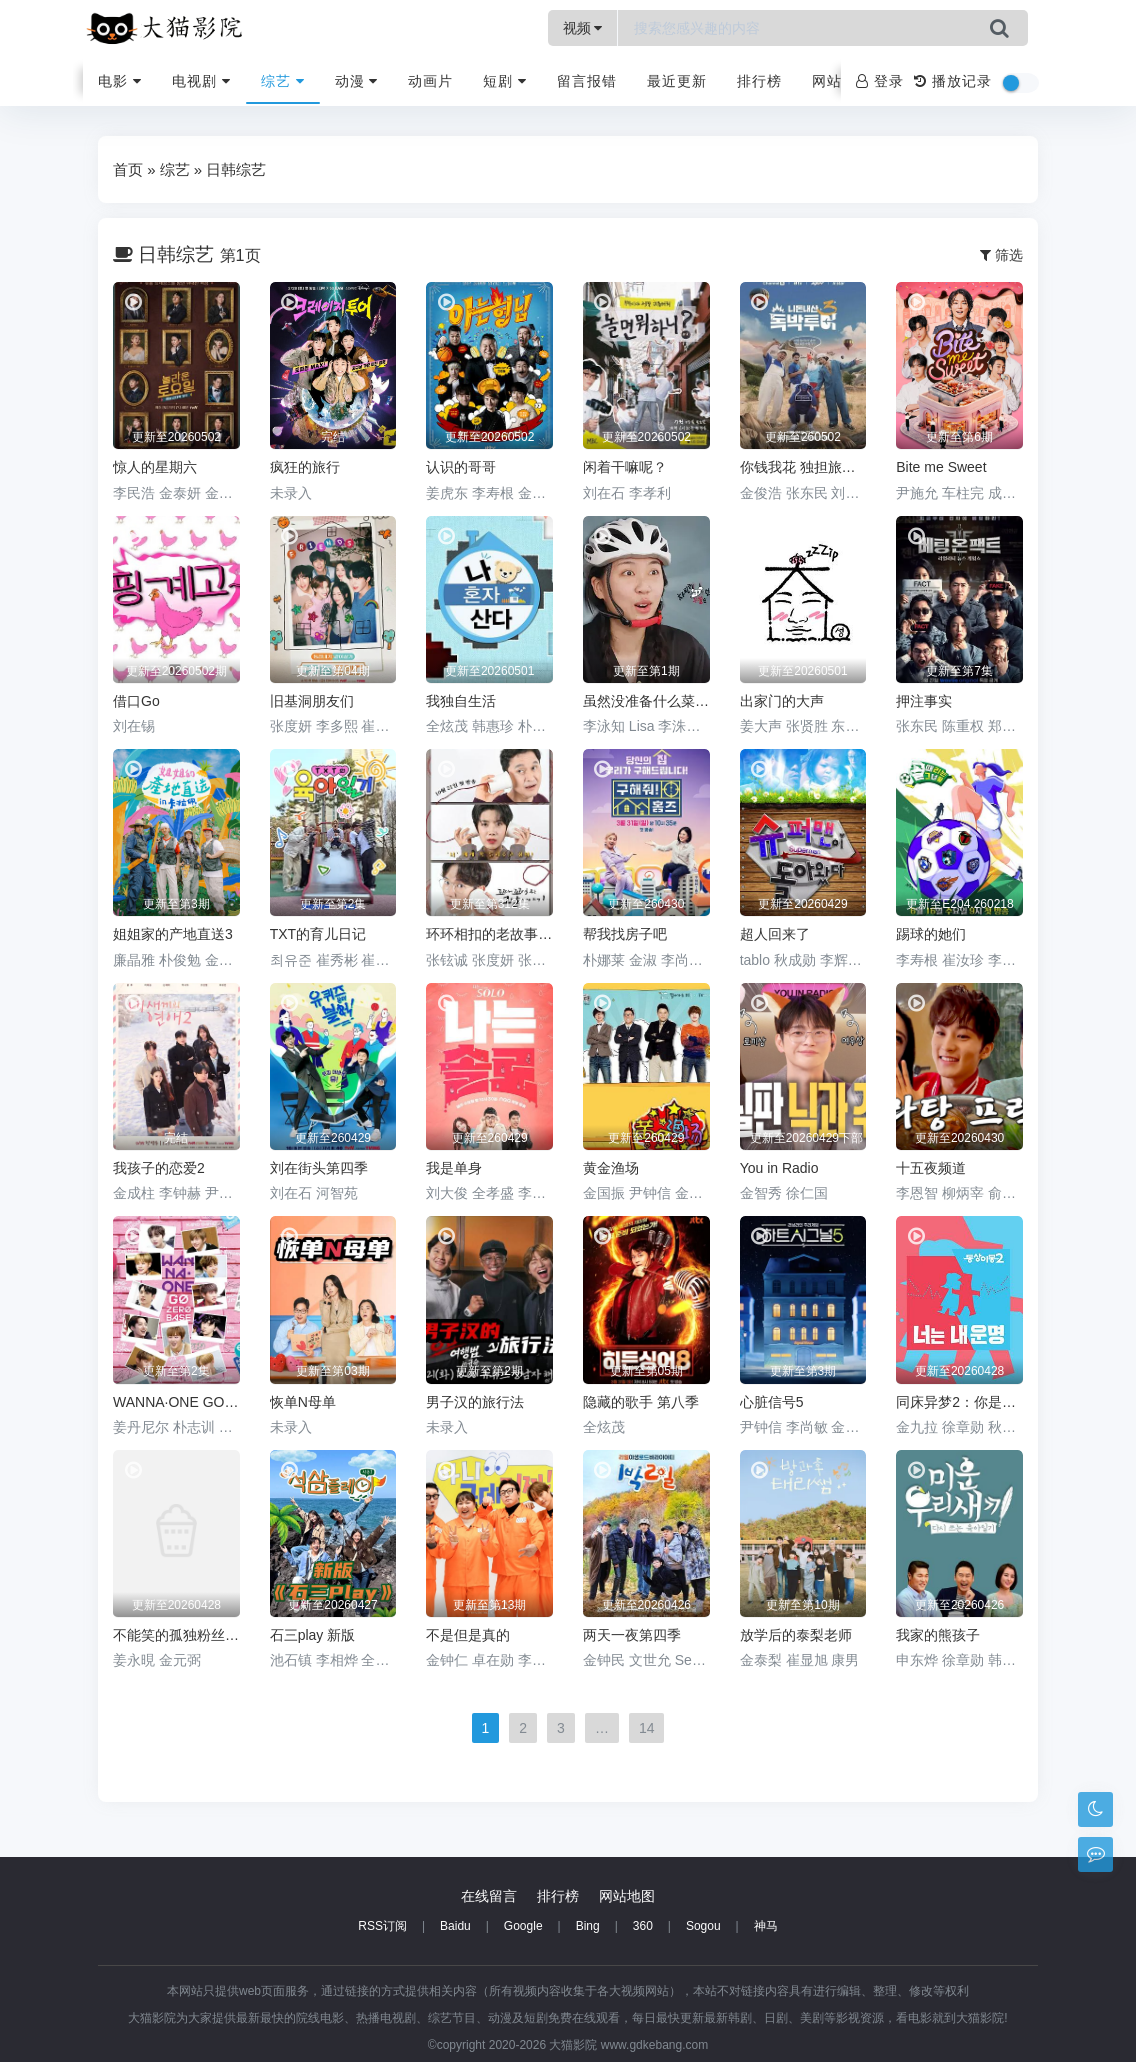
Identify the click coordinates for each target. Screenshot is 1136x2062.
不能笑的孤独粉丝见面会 (176, 1635)
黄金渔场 (611, 1168)
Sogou (703, 1926)
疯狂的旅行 (305, 467)
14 (647, 1728)
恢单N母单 (303, 1402)
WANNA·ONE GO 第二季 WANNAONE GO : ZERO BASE (176, 1402)
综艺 (283, 81)
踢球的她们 (931, 934)
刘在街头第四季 (319, 1168)
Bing (588, 1926)
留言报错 (587, 81)
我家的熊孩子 (938, 1635)
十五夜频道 (931, 1168)
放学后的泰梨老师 (796, 1635)
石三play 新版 (313, 1635)
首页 (128, 169)
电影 (120, 81)
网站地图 (627, 1896)
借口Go (136, 701)
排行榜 (759, 81)
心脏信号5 (772, 1402)
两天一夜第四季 (632, 1635)
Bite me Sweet (941, 467)
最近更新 (677, 81)
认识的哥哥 (461, 467)
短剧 (505, 81)
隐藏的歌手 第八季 (641, 1402)
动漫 (357, 81)
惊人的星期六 (155, 467)
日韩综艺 (236, 169)
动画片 (430, 81)
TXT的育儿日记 (318, 934)
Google (523, 1926)
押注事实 (924, 701)
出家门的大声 (782, 701)
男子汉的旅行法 (475, 1402)
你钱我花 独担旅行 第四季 (803, 467)
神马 (766, 1926)
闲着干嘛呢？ (625, 467)
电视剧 (201, 81)
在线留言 (489, 1896)
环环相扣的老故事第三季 (489, 934)
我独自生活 (461, 701)
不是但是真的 (468, 1635)
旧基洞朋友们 (312, 701)
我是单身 (454, 1168)
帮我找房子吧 (625, 934)
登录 (880, 81)
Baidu (455, 1926)
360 (643, 1926)
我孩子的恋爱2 (159, 1168)
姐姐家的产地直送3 (173, 934)
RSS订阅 (382, 1926)
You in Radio (779, 1168)
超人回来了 (775, 934)
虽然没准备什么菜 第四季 (646, 701)
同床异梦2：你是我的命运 (959, 1402)
